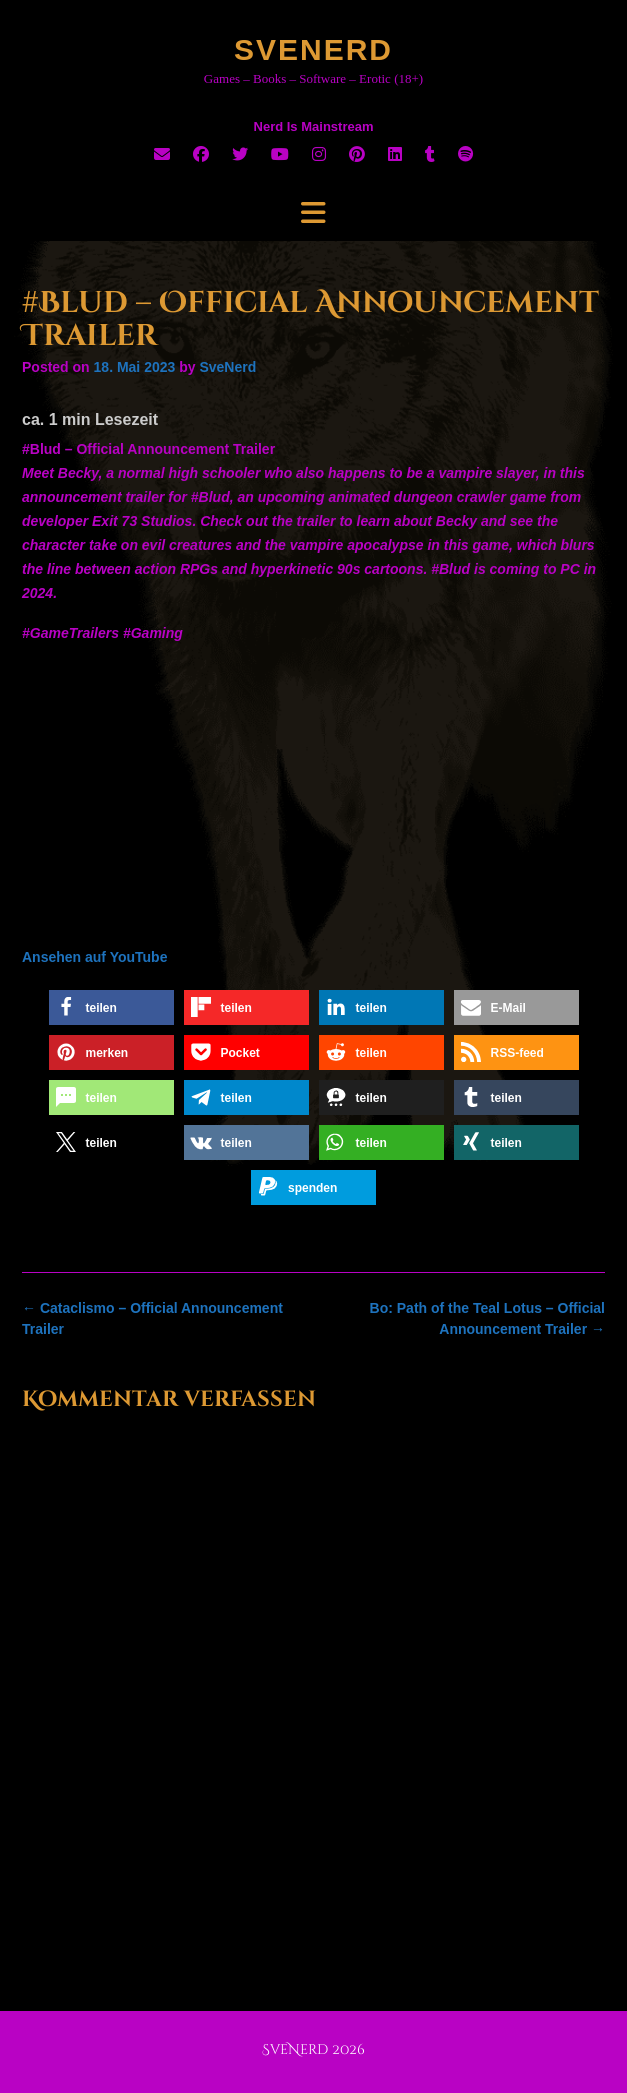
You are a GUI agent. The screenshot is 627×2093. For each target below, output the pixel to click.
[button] (111, 1007)
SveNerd (313, 49)
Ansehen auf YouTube (94, 957)
